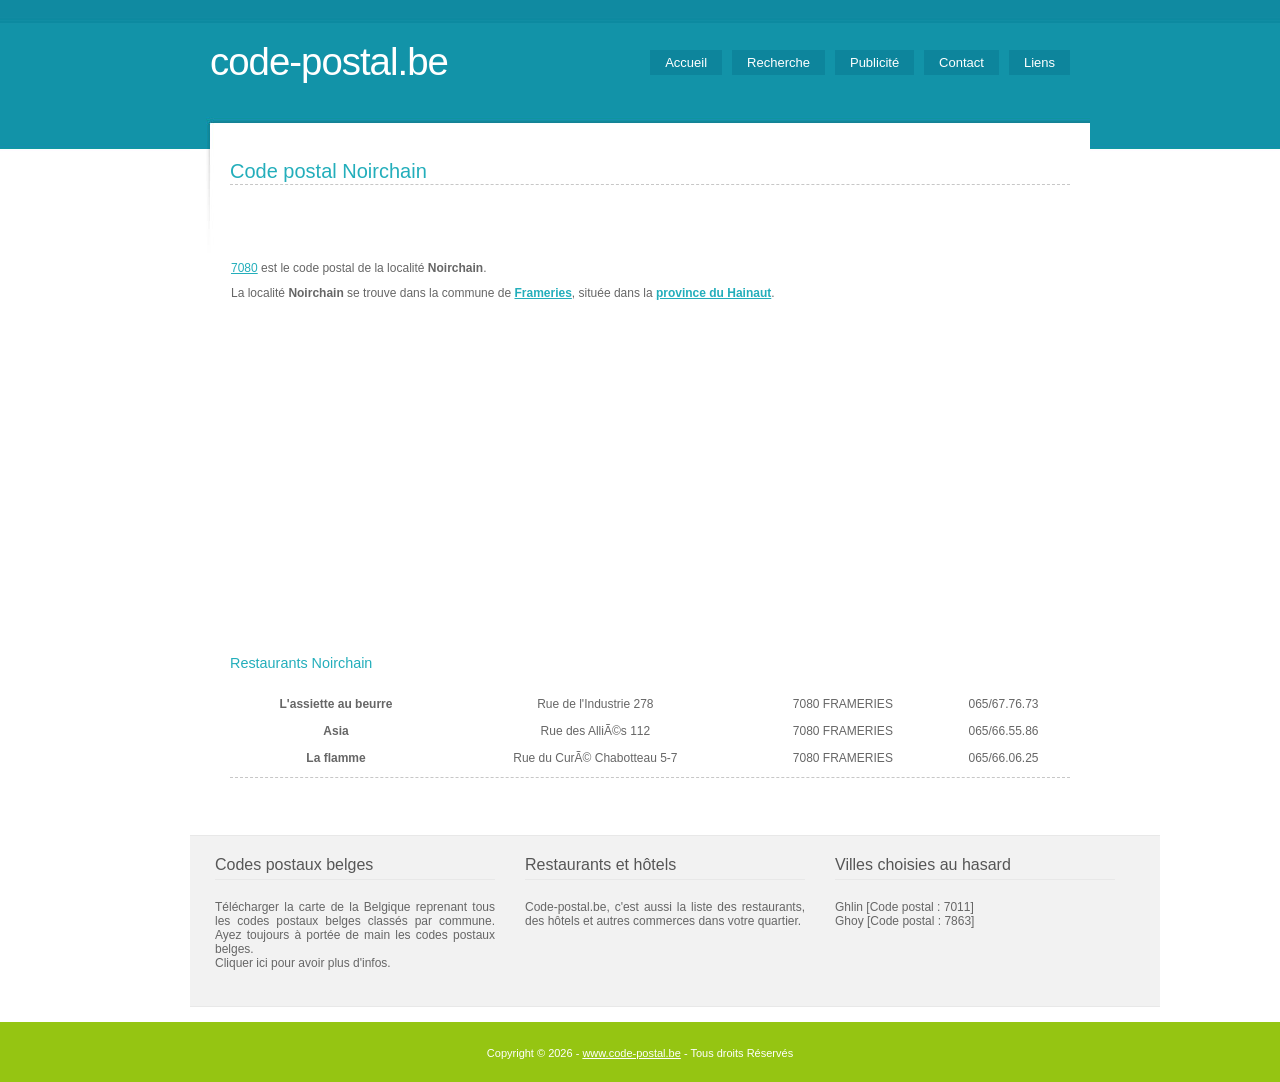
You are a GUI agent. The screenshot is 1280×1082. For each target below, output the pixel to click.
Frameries (542, 293)
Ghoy (849, 921)
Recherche (778, 62)
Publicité (874, 62)
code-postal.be (329, 61)
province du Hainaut (713, 293)
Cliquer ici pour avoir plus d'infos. (303, 963)
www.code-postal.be (631, 1053)
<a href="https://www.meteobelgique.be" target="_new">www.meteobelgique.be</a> (956, 281)
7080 (244, 268)
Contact (961, 62)
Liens (1039, 62)
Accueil (686, 62)
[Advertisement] (650, 497)
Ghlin (849, 907)
